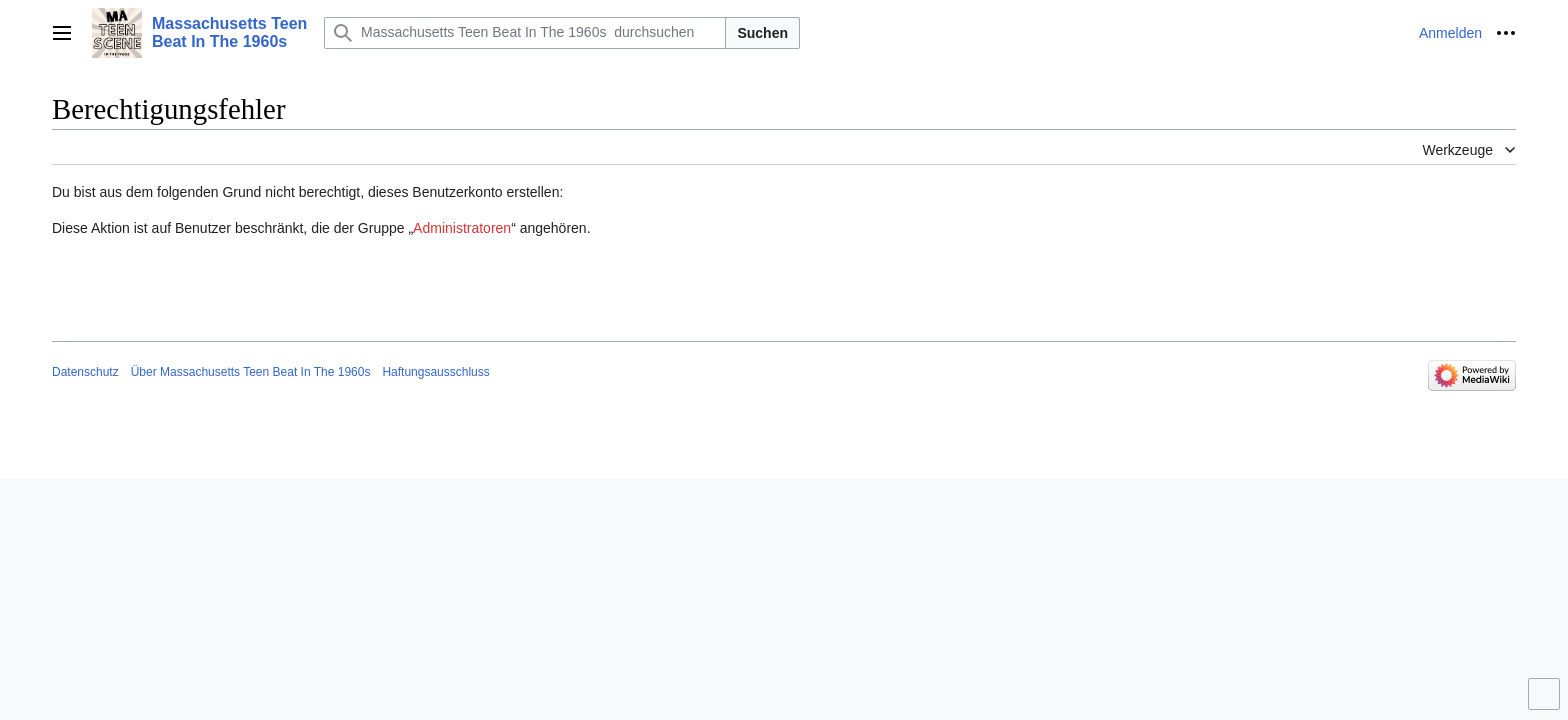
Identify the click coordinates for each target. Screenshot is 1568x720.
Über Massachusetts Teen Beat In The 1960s (251, 372)
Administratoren (462, 228)
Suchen (762, 33)
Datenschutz (85, 372)
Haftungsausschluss (435, 372)
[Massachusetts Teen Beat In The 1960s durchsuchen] (525, 33)
